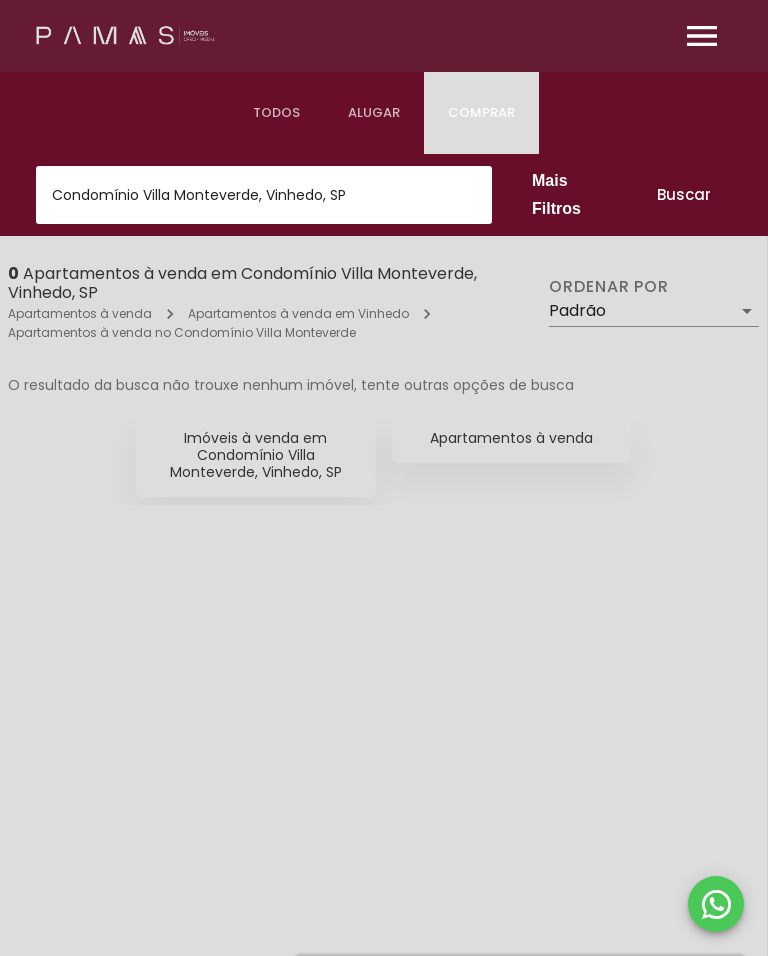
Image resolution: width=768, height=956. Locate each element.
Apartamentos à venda (80, 313)
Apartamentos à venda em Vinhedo (298, 313)
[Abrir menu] (702, 36)
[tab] (276, 113)
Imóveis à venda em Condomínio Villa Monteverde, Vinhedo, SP (256, 455)
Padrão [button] (577, 310)
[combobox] (264, 195)
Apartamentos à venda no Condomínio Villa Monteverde (182, 332)
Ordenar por (609, 287)
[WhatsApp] (716, 904)
